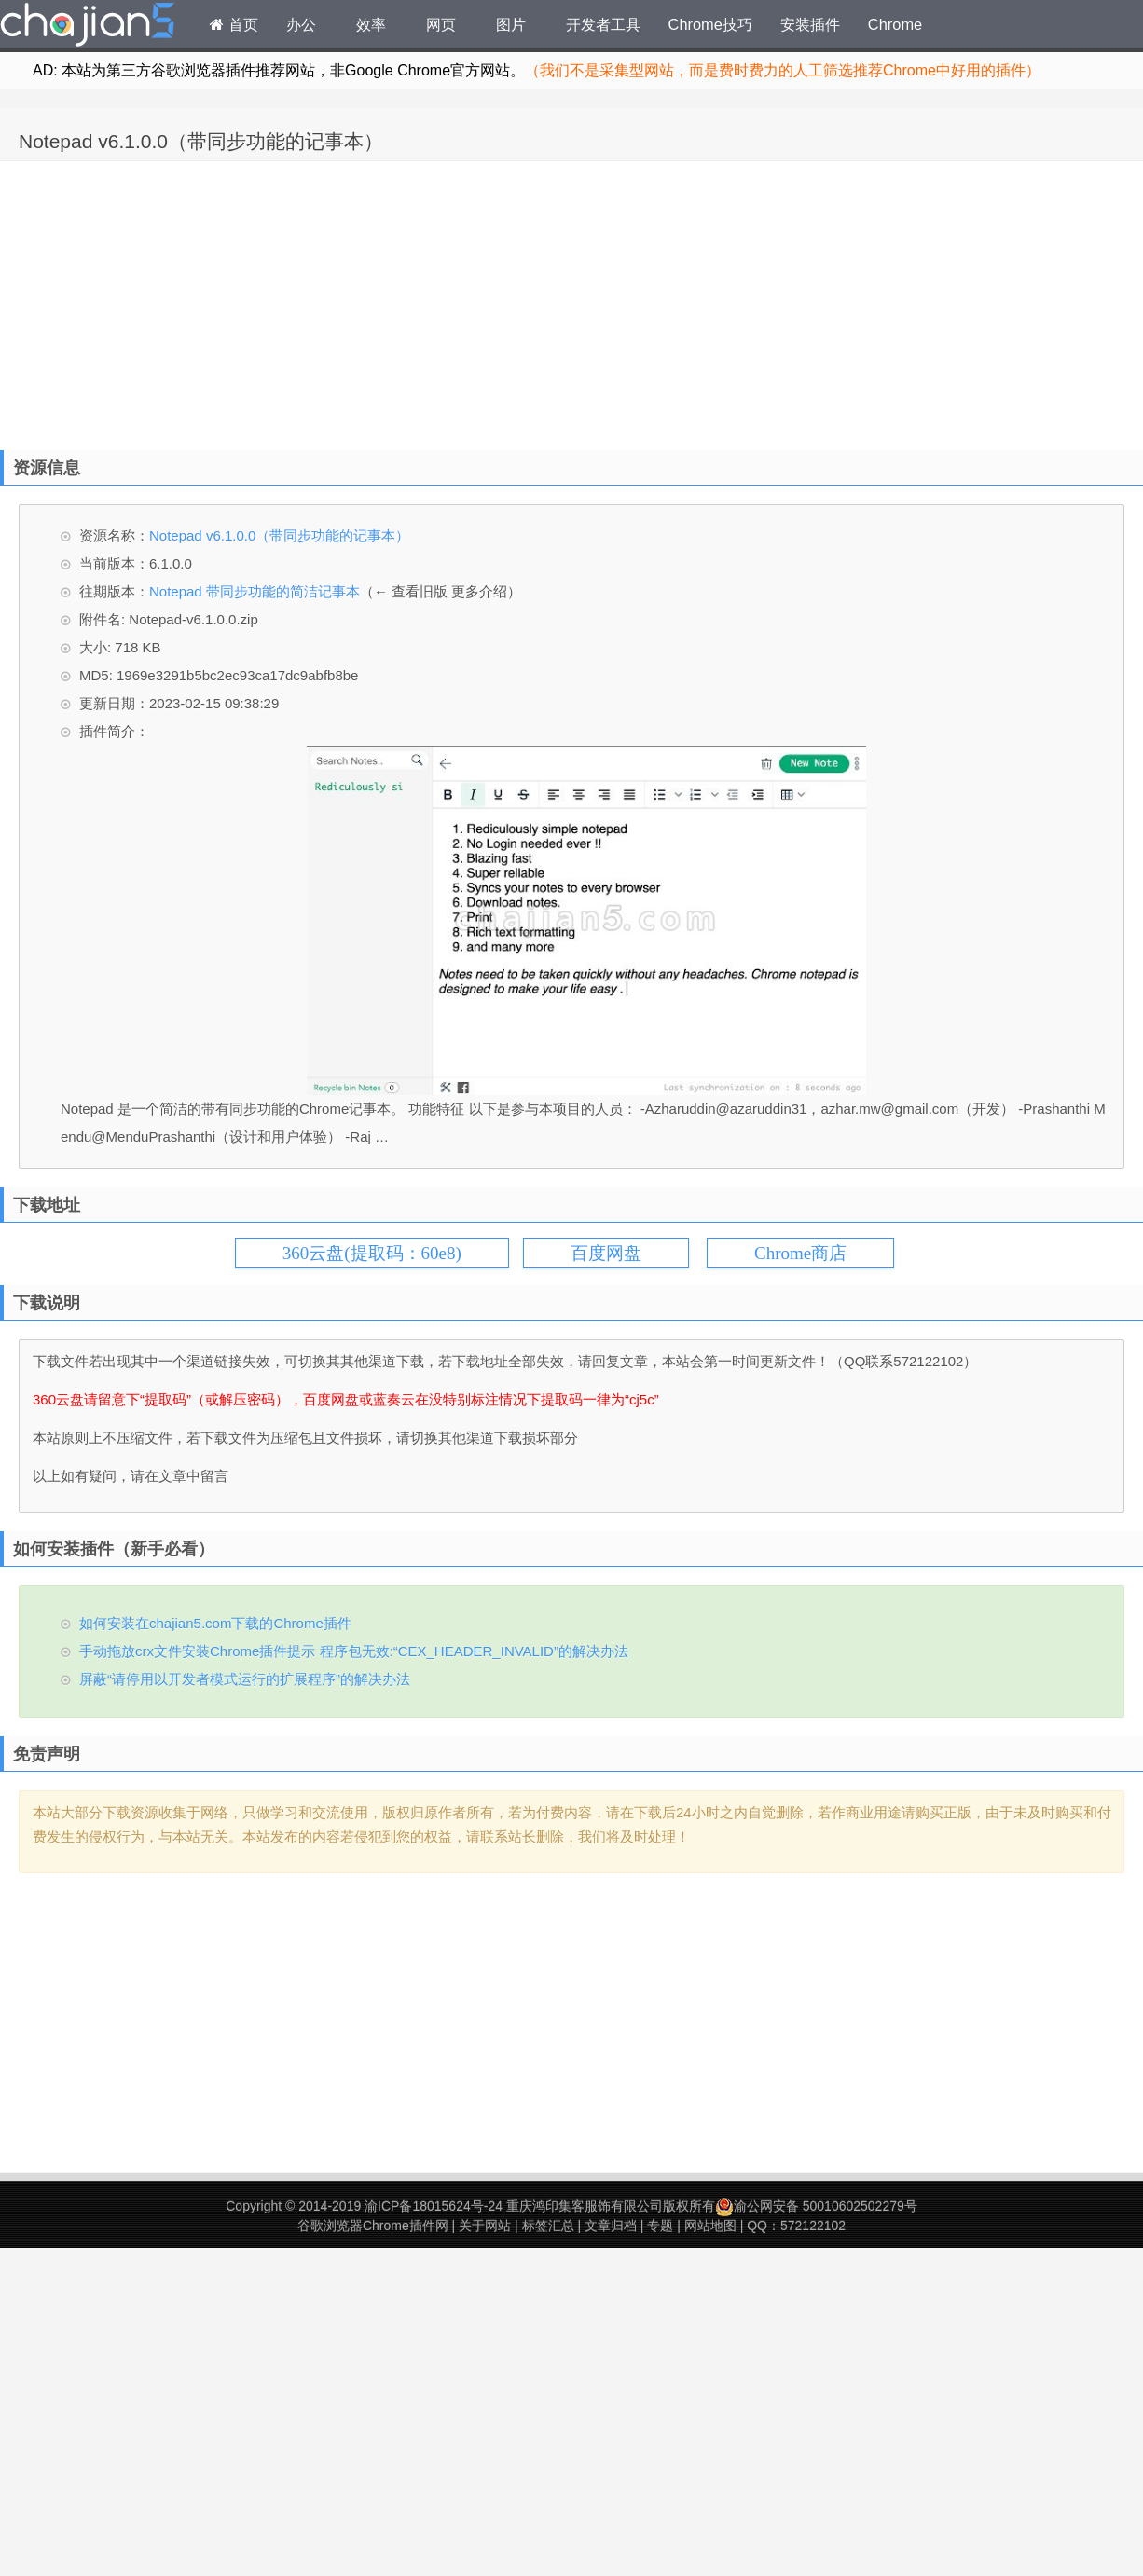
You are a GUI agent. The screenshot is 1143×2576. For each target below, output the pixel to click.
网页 (441, 24)
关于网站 (485, 2225)
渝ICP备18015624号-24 (434, 2206)
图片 (511, 24)
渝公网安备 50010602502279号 (816, 2206)
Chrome (895, 24)
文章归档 (611, 2225)
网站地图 (710, 2225)
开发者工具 (603, 24)
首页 (234, 24)
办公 (301, 24)
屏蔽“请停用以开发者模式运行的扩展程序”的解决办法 (244, 1679)
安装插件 (810, 24)
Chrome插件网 (87, 27)
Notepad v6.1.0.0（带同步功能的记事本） (201, 141)
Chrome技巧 (710, 24)
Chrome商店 (800, 1253)
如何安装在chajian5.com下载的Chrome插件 (215, 1623)
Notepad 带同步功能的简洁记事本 (254, 591)
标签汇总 (548, 2225)
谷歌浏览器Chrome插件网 (372, 2225)
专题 (660, 2225)
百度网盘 (606, 1253)
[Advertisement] (249, 301)
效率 (371, 24)
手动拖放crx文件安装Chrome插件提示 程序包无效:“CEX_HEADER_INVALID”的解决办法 (353, 1651)
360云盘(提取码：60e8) (371, 1253)
